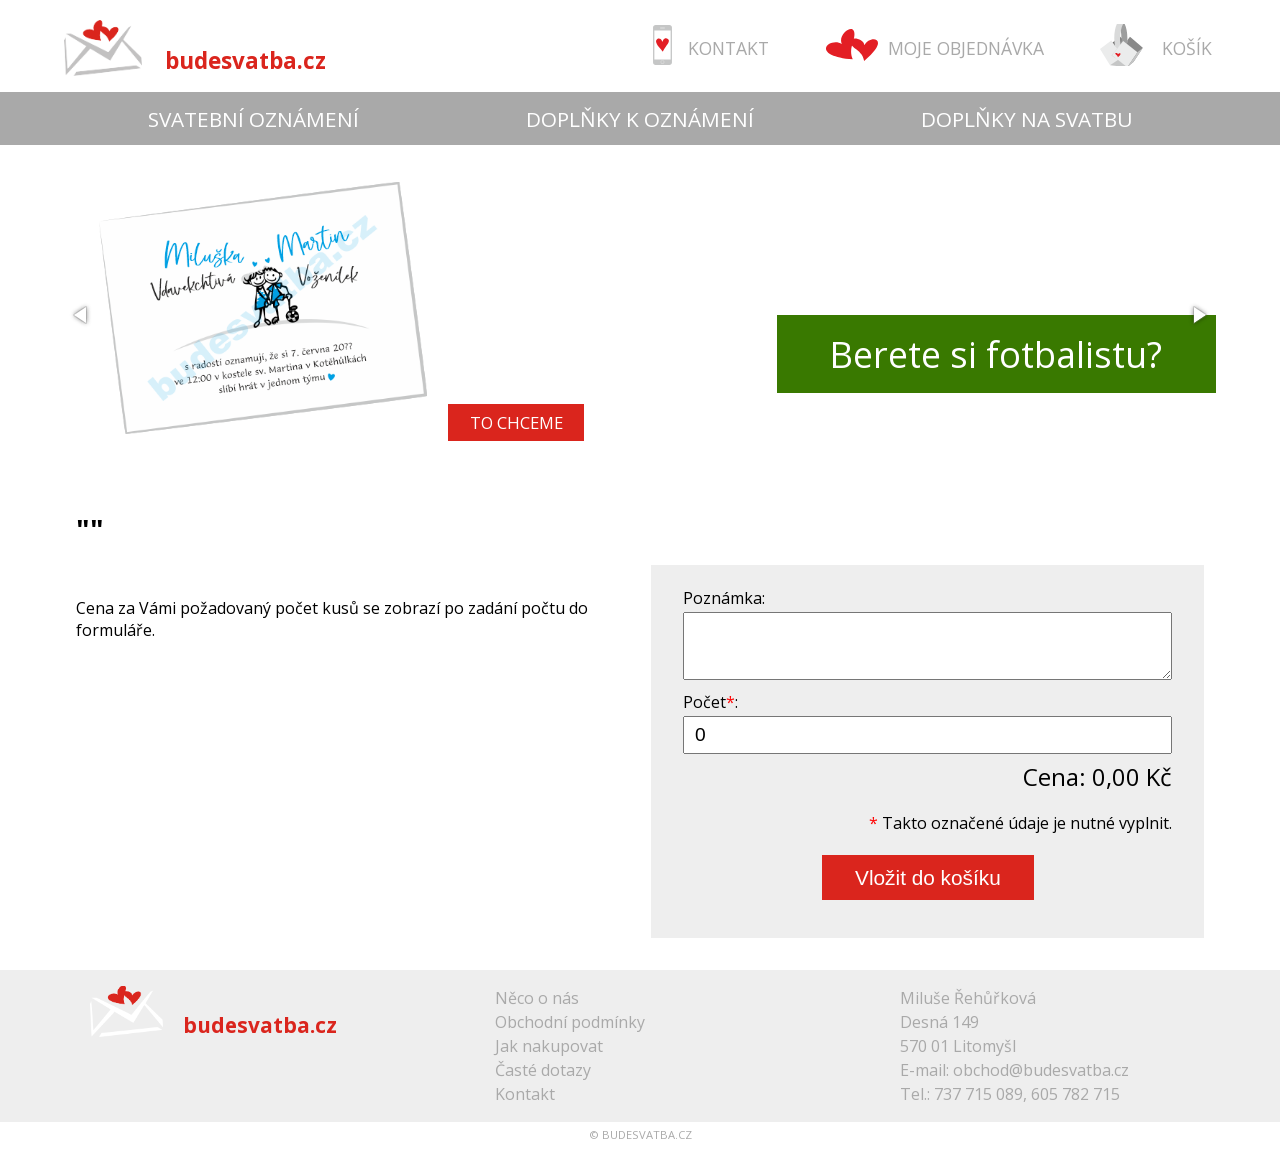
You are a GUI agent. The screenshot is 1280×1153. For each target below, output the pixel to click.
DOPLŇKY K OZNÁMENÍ (640, 119)
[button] (82, 315)
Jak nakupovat (549, 1046)
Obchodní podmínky (570, 1022)
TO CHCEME (516, 422)
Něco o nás (537, 998)
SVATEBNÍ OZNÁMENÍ (253, 119)
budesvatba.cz (245, 60)
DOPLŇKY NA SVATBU (1027, 119)
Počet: (710, 702)
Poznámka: (724, 598)
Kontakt (525, 1094)
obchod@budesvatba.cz (1041, 1070)
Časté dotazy (543, 1070)
